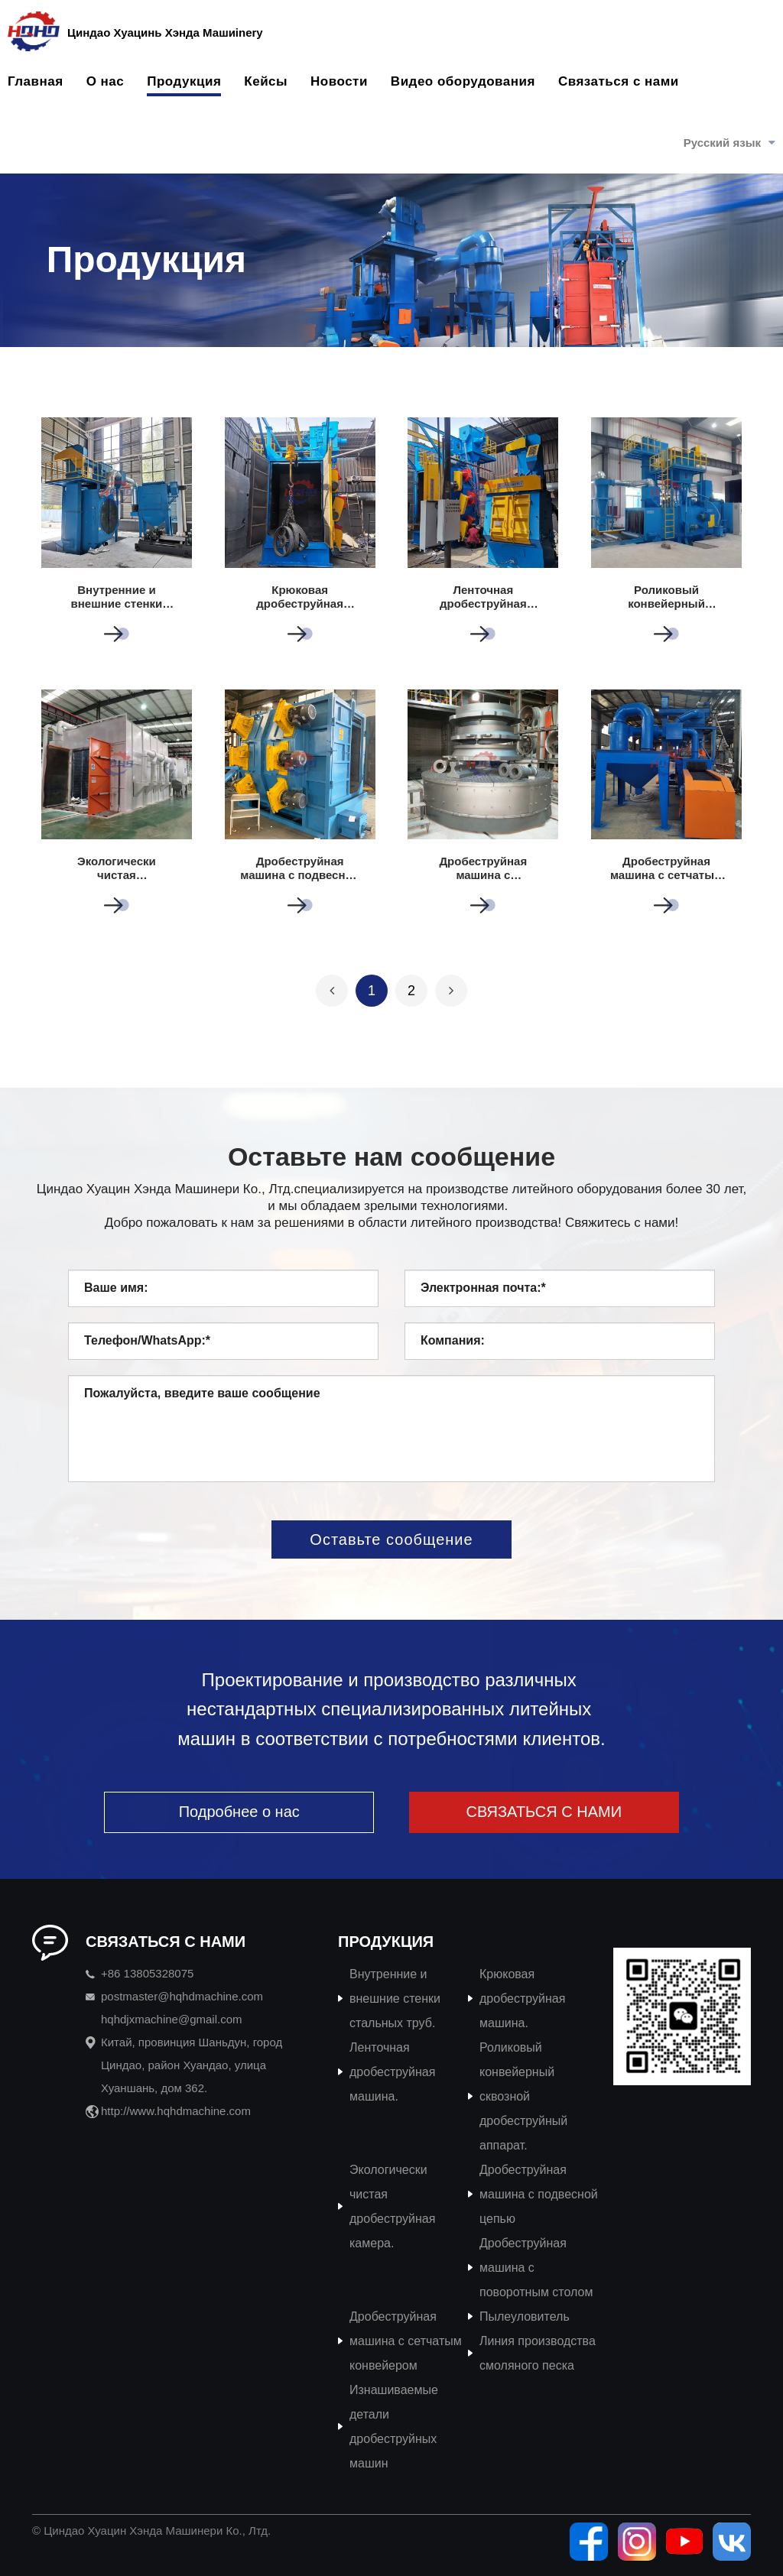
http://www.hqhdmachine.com (176, 2110)
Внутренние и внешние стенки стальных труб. (394, 1998)
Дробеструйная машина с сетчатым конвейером (405, 2341)
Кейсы (266, 81)
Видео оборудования (463, 81)
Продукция (184, 81)
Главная (35, 81)
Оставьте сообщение (391, 1539)
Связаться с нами (618, 81)
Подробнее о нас (239, 1811)
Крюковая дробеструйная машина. (522, 1998)
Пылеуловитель (524, 2316)
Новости (339, 81)
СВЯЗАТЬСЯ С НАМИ (544, 1811)
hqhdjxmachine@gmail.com (171, 2019)
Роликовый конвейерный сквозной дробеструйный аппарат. (523, 2096)
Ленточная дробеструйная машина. (392, 2072)
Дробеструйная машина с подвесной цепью (538, 2194)
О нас (105, 81)
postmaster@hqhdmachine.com (182, 1996)
